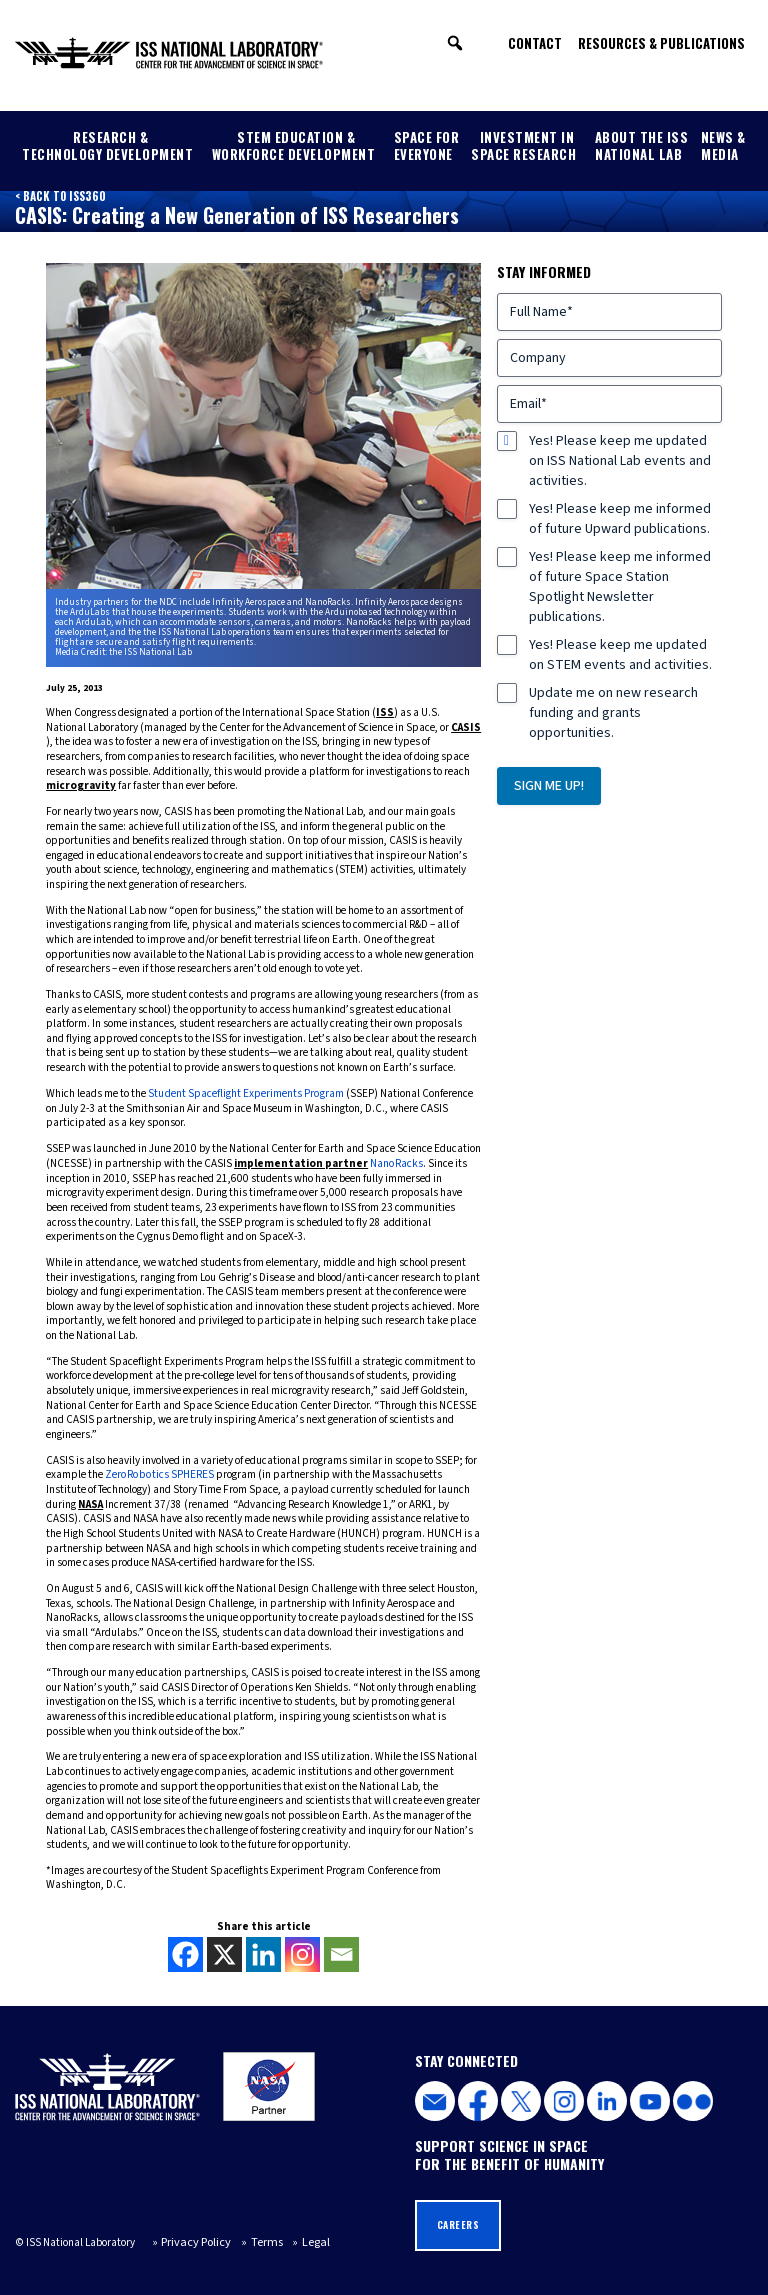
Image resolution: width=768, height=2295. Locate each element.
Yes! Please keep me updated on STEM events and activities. (620, 654)
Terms (254, 2240)
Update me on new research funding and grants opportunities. (613, 712)
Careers (457, 2223)
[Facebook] (185, 1953)
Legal (298, 2240)
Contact (535, 43)
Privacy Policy (191, 2240)
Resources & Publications (661, 43)
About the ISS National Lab (642, 145)
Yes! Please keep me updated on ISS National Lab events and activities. (620, 460)
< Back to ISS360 (59, 196)
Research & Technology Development (107, 145)
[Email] (341, 1953)
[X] (224, 1953)
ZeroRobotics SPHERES (157, 1473)
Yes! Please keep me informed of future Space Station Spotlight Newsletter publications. (620, 586)
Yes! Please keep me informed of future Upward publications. (620, 518)
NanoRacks (396, 1162)
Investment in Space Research (523, 145)
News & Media (723, 145)
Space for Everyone (427, 145)
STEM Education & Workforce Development (294, 145)
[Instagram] (302, 1953)
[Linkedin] (263, 1953)
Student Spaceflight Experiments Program (245, 1092)
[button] (455, 43)
